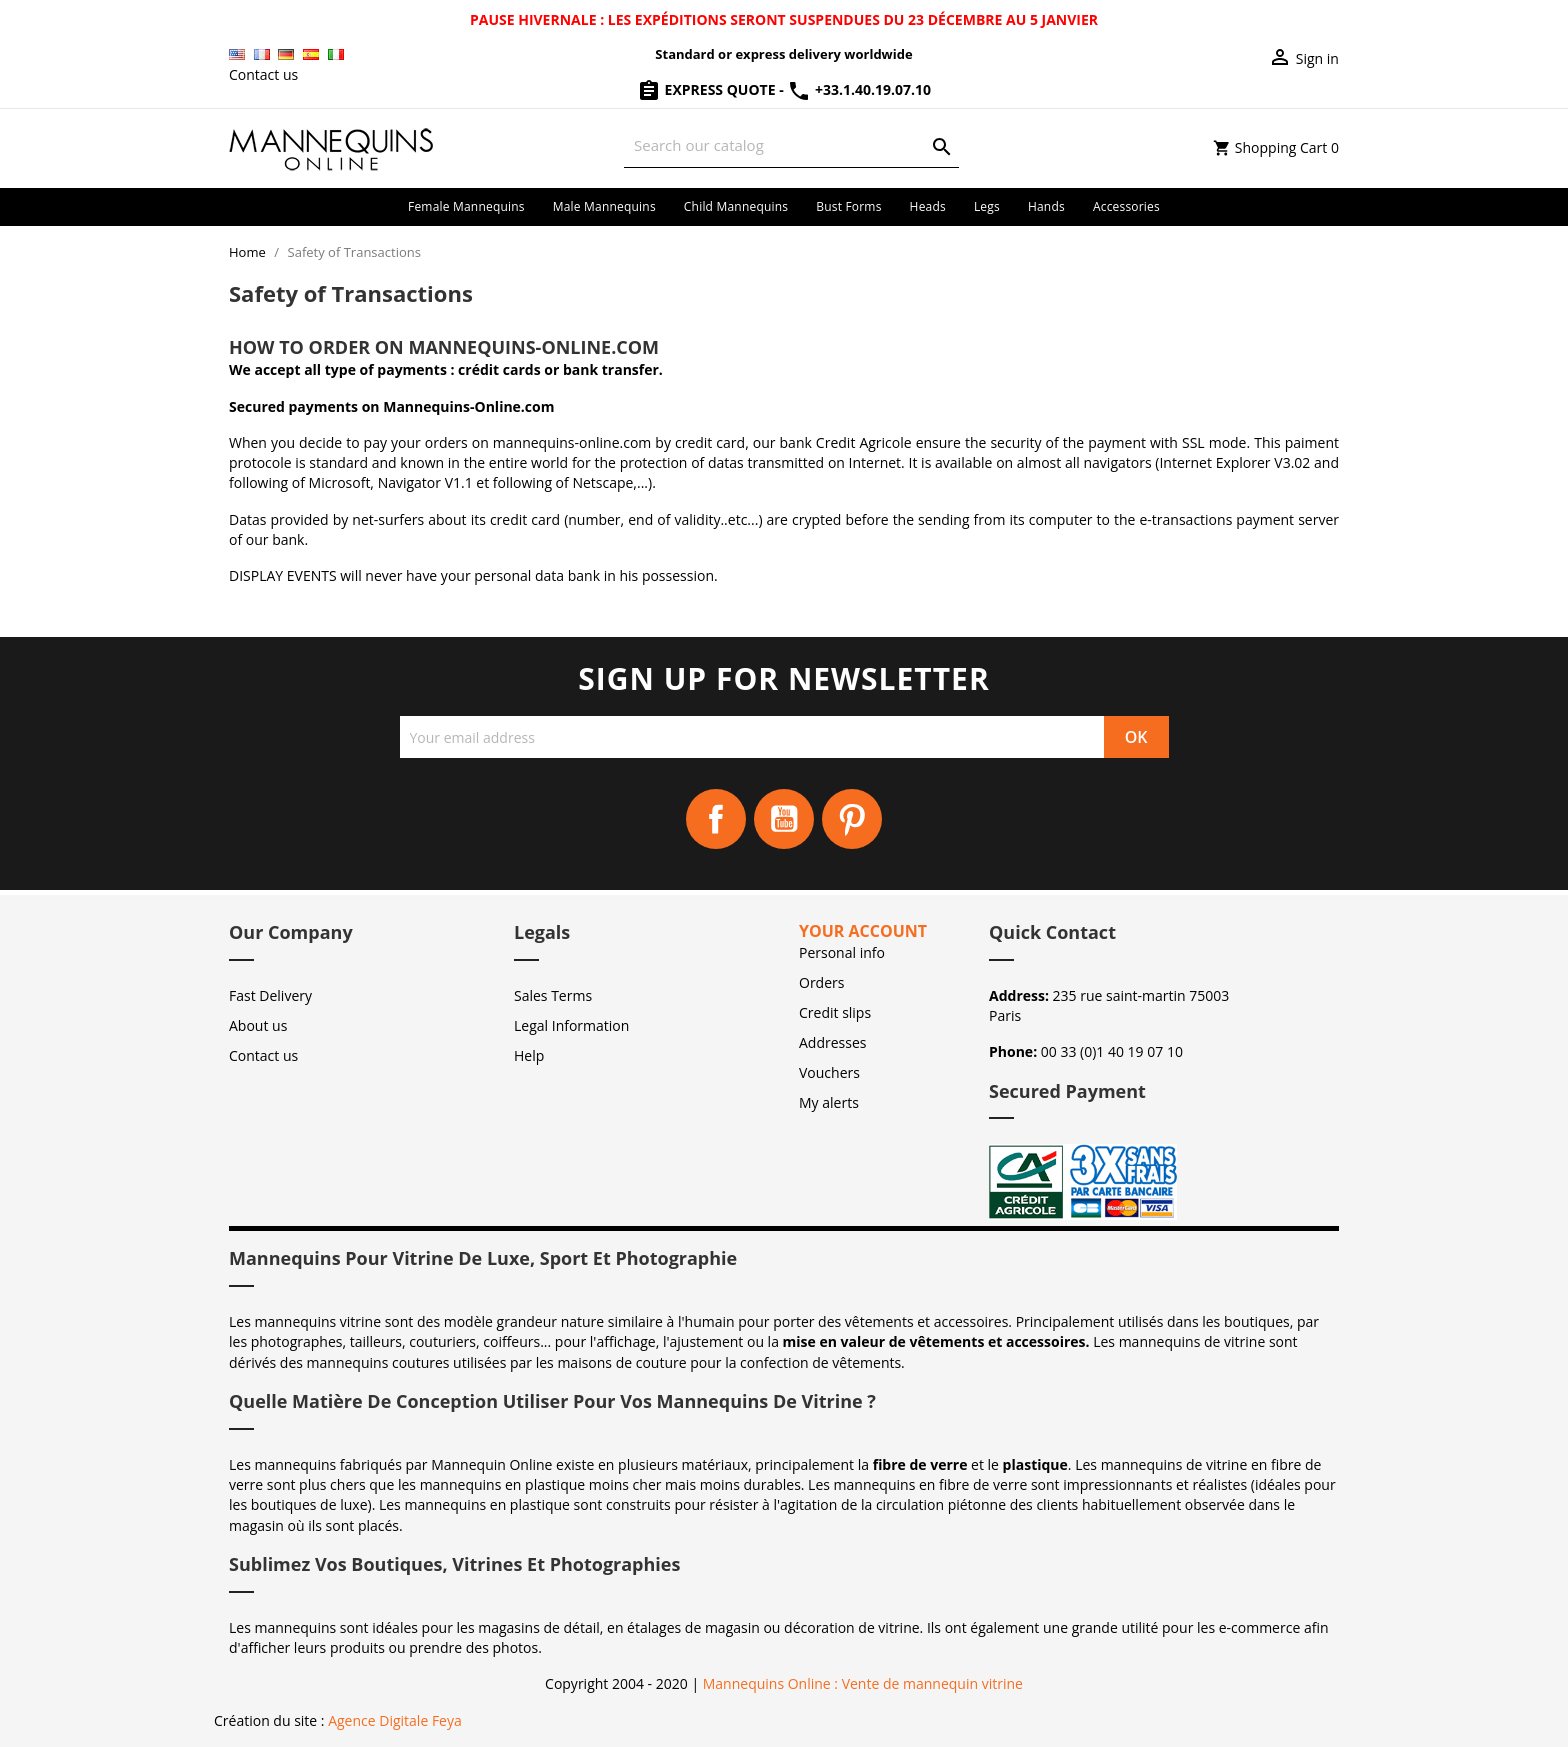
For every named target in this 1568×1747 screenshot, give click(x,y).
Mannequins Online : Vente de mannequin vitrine (863, 1683)
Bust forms (848, 206)
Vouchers (829, 1072)
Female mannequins (466, 206)
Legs (987, 206)
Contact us (263, 74)
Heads (928, 206)
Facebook (716, 819)
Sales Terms (553, 995)
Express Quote (708, 89)
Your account (863, 931)
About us (258, 1025)
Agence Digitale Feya (395, 1720)
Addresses (832, 1042)
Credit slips (835, 1012)
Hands (1046, 206)
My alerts (829, 1102)
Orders (821, 982)
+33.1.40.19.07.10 (859, 89)
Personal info (842, 952)
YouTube (784, 819)
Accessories (1126, 206)
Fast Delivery (270, 995)
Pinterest (852, 819)
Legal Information (571, 1025)
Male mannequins (604, 206)
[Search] (791, 145)
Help (529, 1055)
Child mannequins (736, 206)
